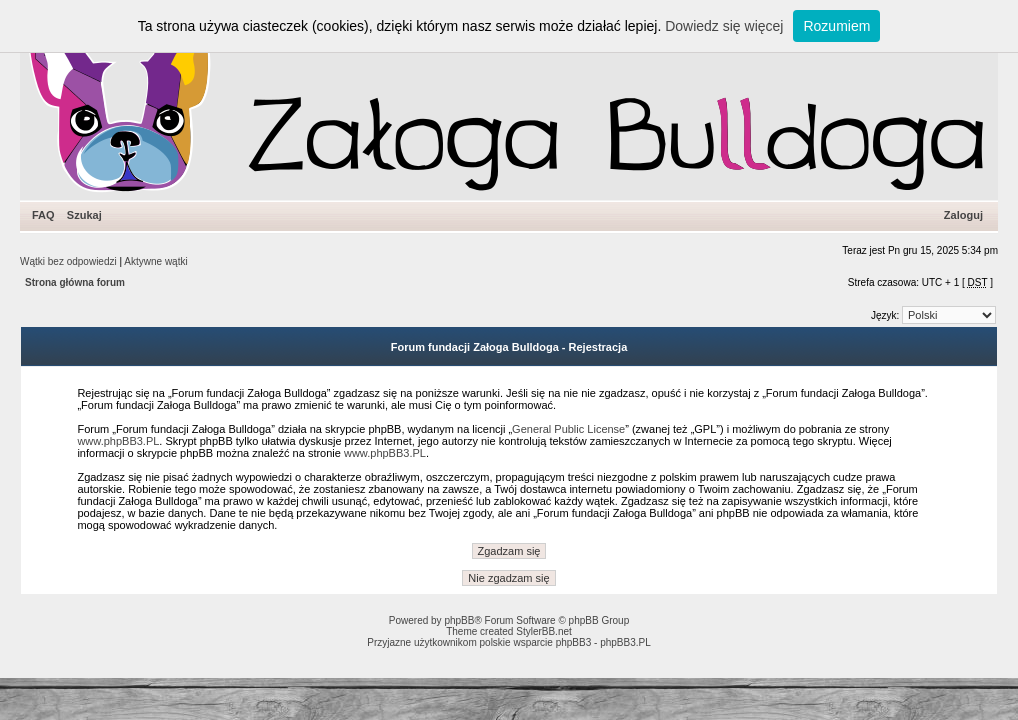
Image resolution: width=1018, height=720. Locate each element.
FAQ (43, 215)
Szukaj (84, 215)
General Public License (568, 429)
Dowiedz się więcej (724, 26)
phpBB (459, 620)
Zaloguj (963, 215)
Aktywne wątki (155, 261)
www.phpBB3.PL (118, 441)
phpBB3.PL (625, 642)
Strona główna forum (75, 282)
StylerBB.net (544, 631)
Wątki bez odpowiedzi (68, 261)
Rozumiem (836, 26)
